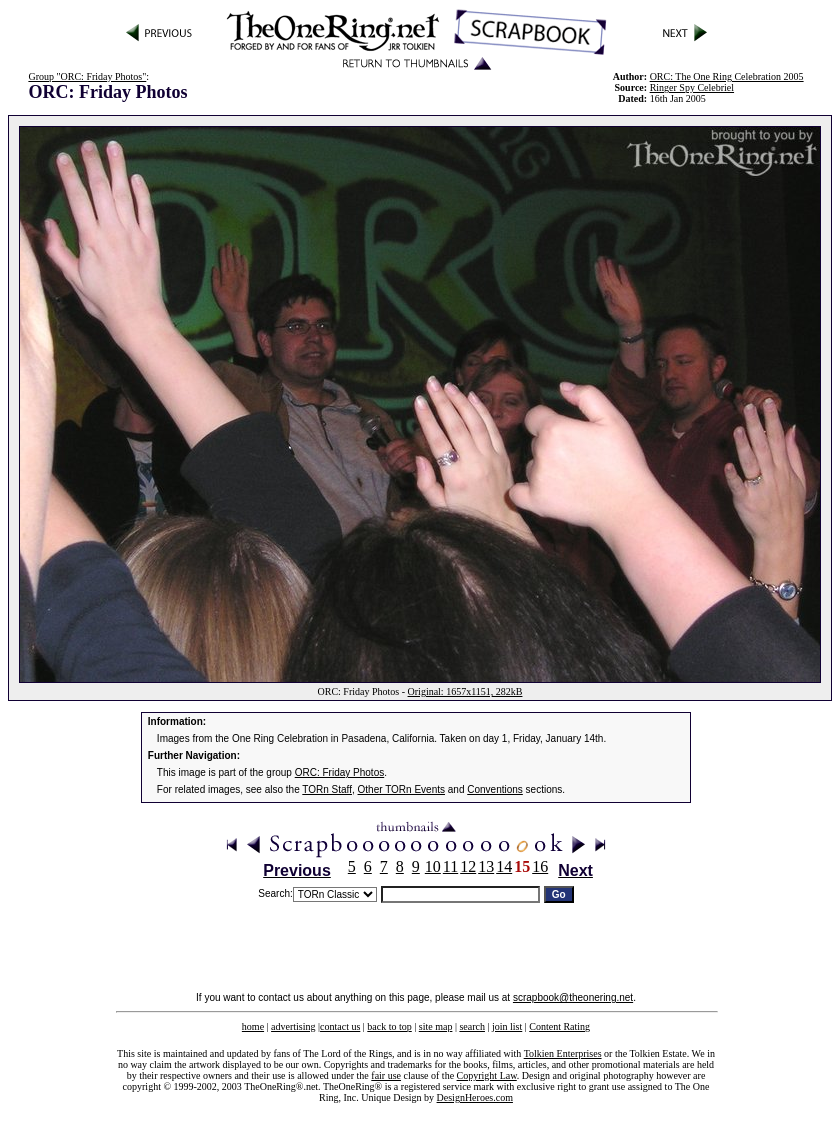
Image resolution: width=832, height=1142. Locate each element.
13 (486, 866)
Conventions (495, 789)
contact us (340, 1026)
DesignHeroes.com (475, 1097)
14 (504, 866)
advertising (293, 1026)
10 (433, 866)
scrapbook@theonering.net (573, 997)
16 (540, 866)
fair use (386, 1075)
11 (450, 866)
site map (436, 1026)
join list (507, 1026)
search (472, 1026)
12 (468, 866)
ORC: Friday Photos (339, 772)
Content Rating (559, 1026)
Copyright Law (487, 1075)
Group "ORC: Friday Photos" (87, 76)
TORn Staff (327, 789)
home (253, 1026)
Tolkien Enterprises (563, 1053)
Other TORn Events (401, 789)
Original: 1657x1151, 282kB (465, 691)
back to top (389, 1026)
